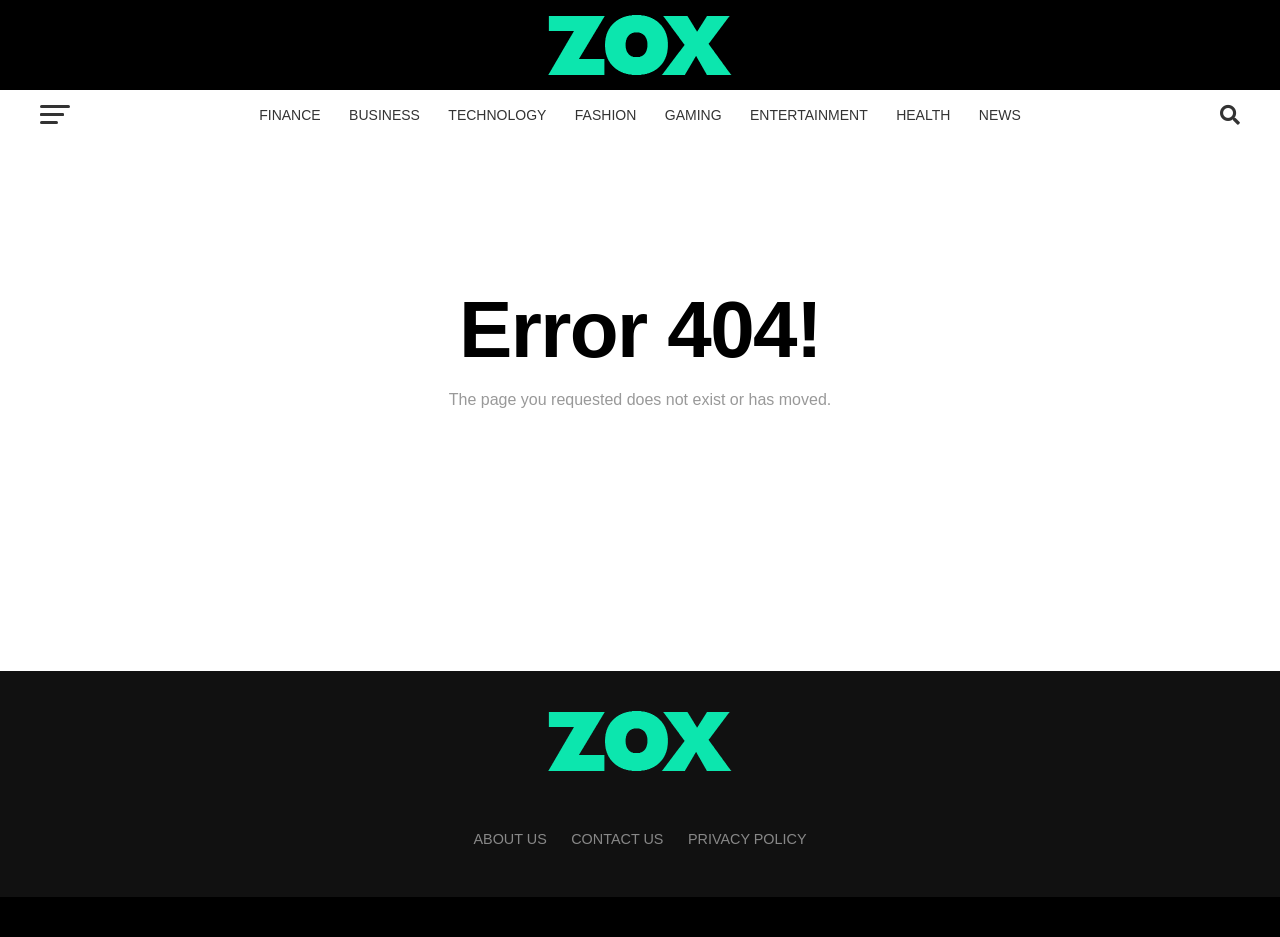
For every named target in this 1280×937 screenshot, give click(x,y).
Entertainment (809, 115)
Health (923, 115)
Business (384, 115)
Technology (497, 115)
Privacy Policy (747, 839)
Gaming (693, 115)
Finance (289, 115)
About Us (509, 839)
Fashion (605, 115)
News (1000, 115)
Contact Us (617, 839)
